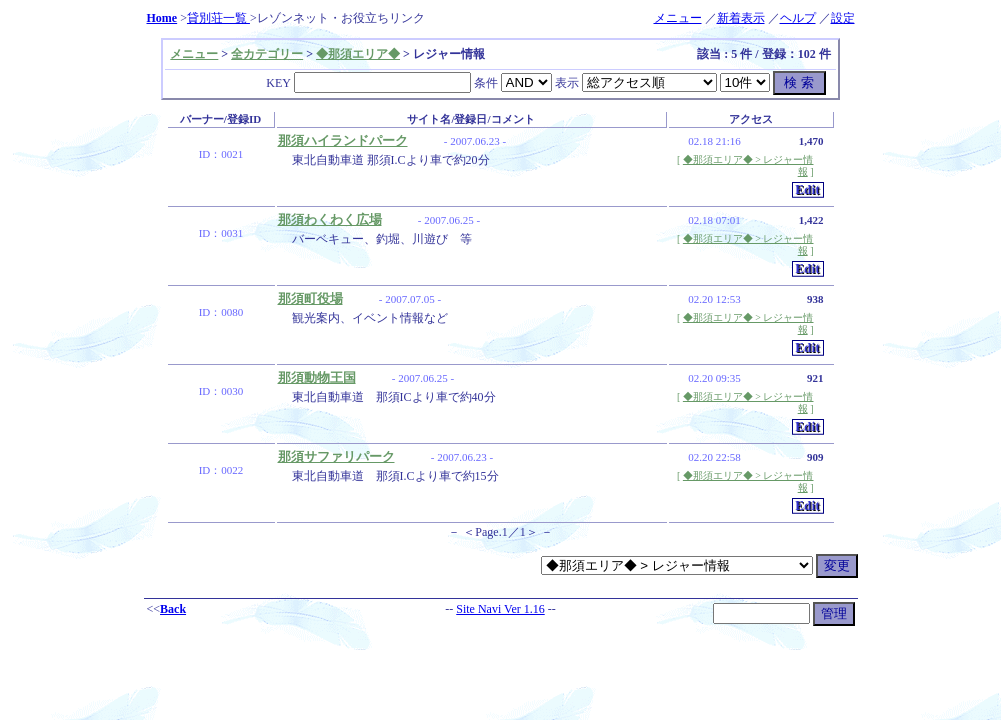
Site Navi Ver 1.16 (500, 609)
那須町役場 (310, 298)
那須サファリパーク (336, 456)
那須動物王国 (317, 377)
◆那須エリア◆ (358, 54)
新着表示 (741, 18)
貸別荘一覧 (218, 18)
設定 (843, 18)
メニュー (678, 18)
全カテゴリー (267, 54)
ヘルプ (798, 18)
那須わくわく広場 (330, 219)
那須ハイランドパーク (343, 140)
